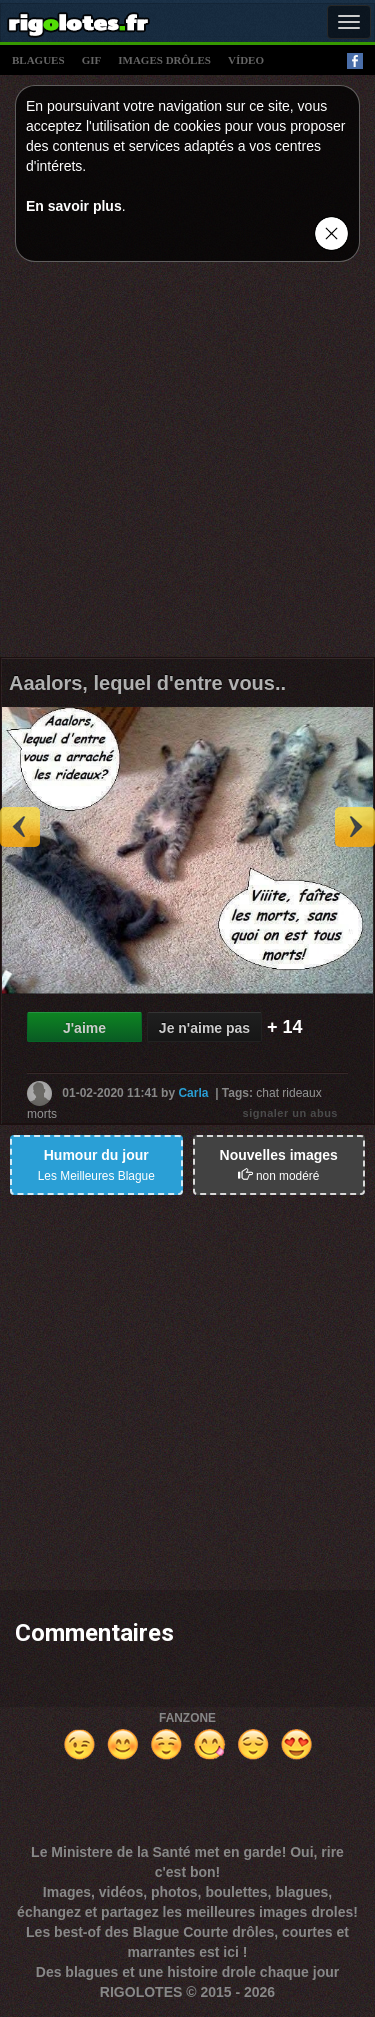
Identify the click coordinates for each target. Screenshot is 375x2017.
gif (92, 60)
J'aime (84, 1028)
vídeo (246, 60)
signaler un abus (290, 1113)
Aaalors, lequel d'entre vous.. (147, 683)
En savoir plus (74, 206)
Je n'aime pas (204, 1028)
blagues (38, 60)
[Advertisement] (187, 464)
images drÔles (164, 60)
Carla (193, 1093)
